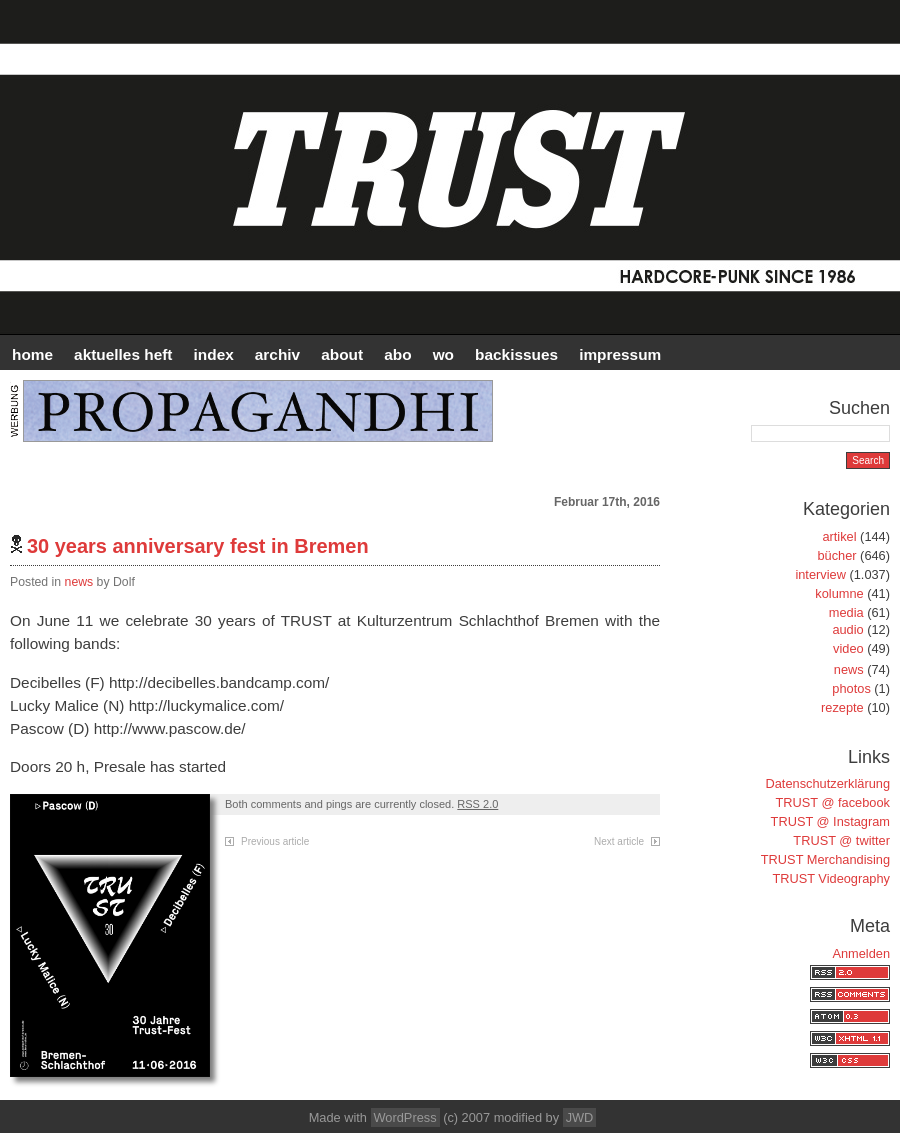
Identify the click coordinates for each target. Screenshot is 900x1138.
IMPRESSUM (620, 354)
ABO (397, 354)
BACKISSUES (516, 354)
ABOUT (342, 354)
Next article (619, 841)
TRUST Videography (831, 878)
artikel (839, 536)
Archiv (277, 354)
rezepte (842, 707)
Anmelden (861, 953)
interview (820, 574)
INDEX (214, 354)
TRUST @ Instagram (830, 821)
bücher (836, 555)
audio (847, 629)
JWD (580, 1117)
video (848, 648)
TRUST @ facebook (833, 802)
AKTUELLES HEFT (123, 354)
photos (851, 688)
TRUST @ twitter (841, 840)
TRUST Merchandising (825, 859)
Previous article (275, 841)
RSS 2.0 (477, 804)
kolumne (839, 593)
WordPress (405, 1117)
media (846, 612)
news (79, 582)
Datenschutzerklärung (828, 783)
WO (443, 354)
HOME (32, 354)
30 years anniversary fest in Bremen (198, 546)
